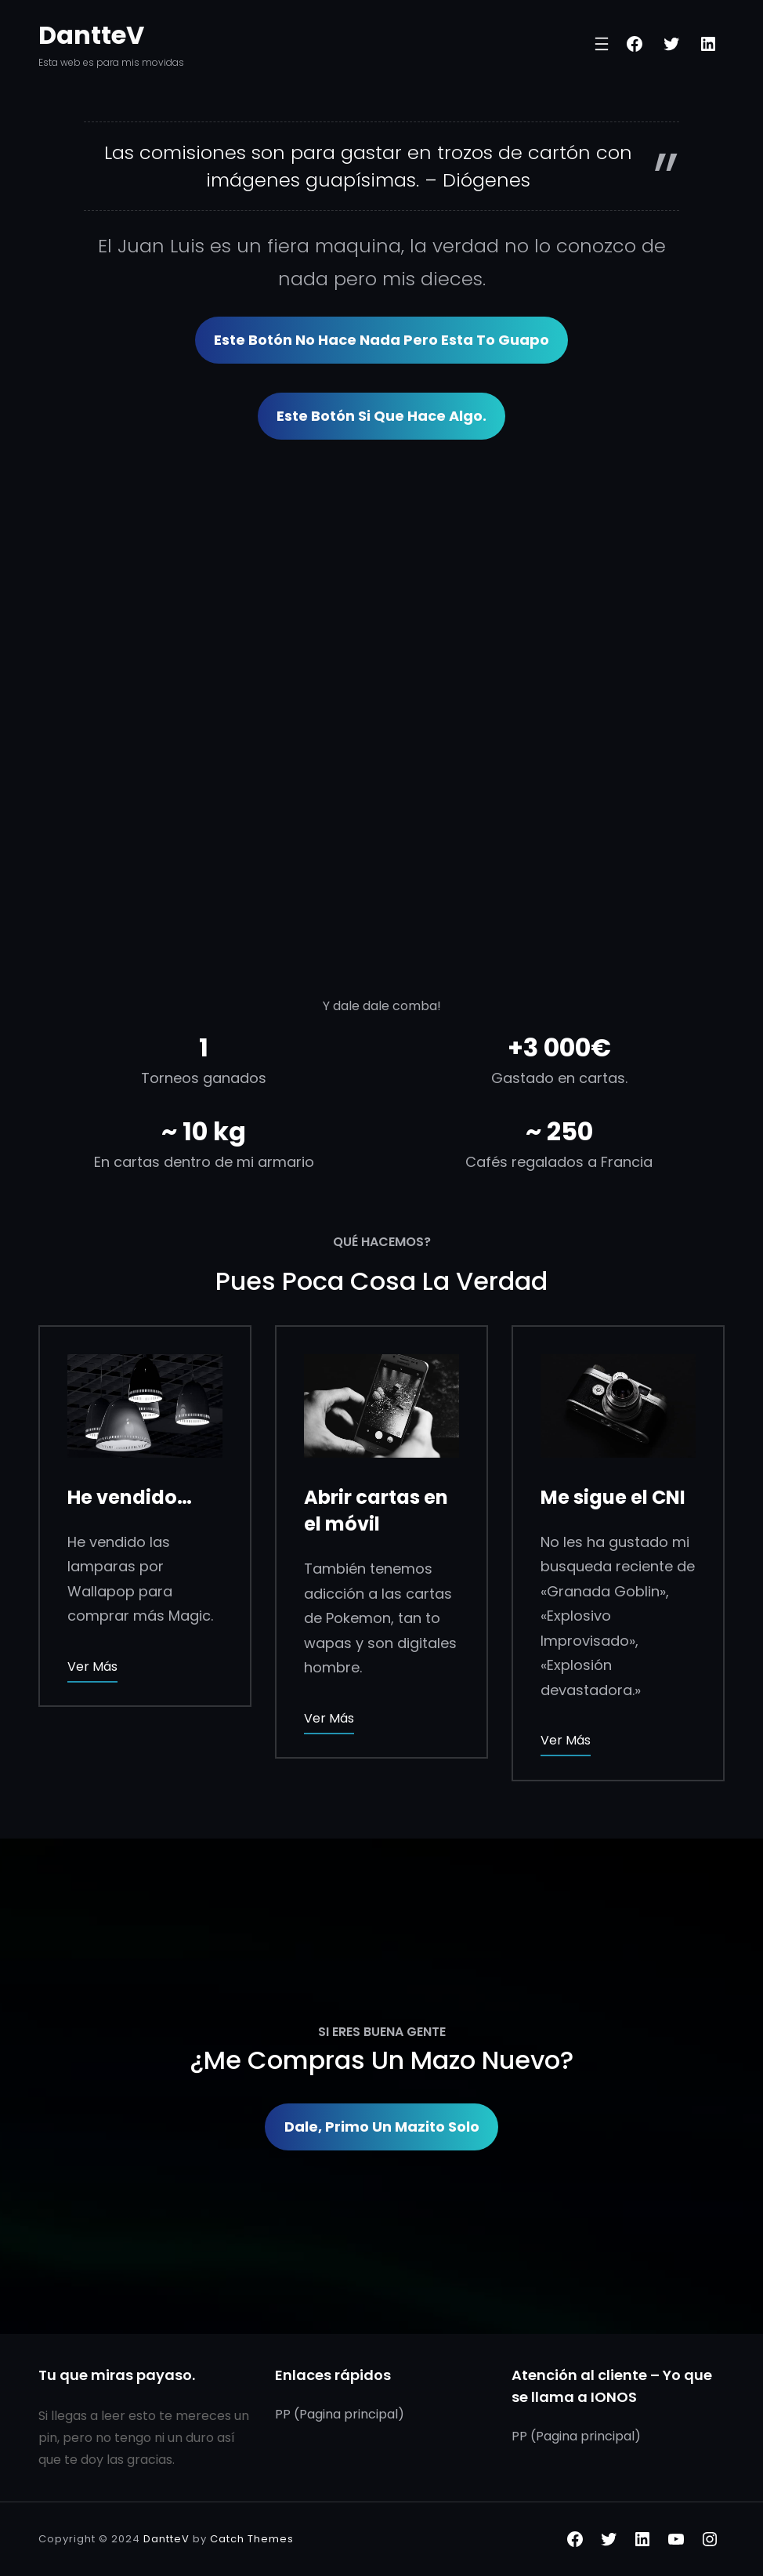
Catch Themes (252, 2538)
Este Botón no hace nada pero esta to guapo (381, 340)
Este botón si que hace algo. (381, 416)
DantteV (91, 35)
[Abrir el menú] (601, 43)
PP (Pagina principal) (339, 2414)
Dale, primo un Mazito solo (381, 2126)
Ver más (92, 1667)
